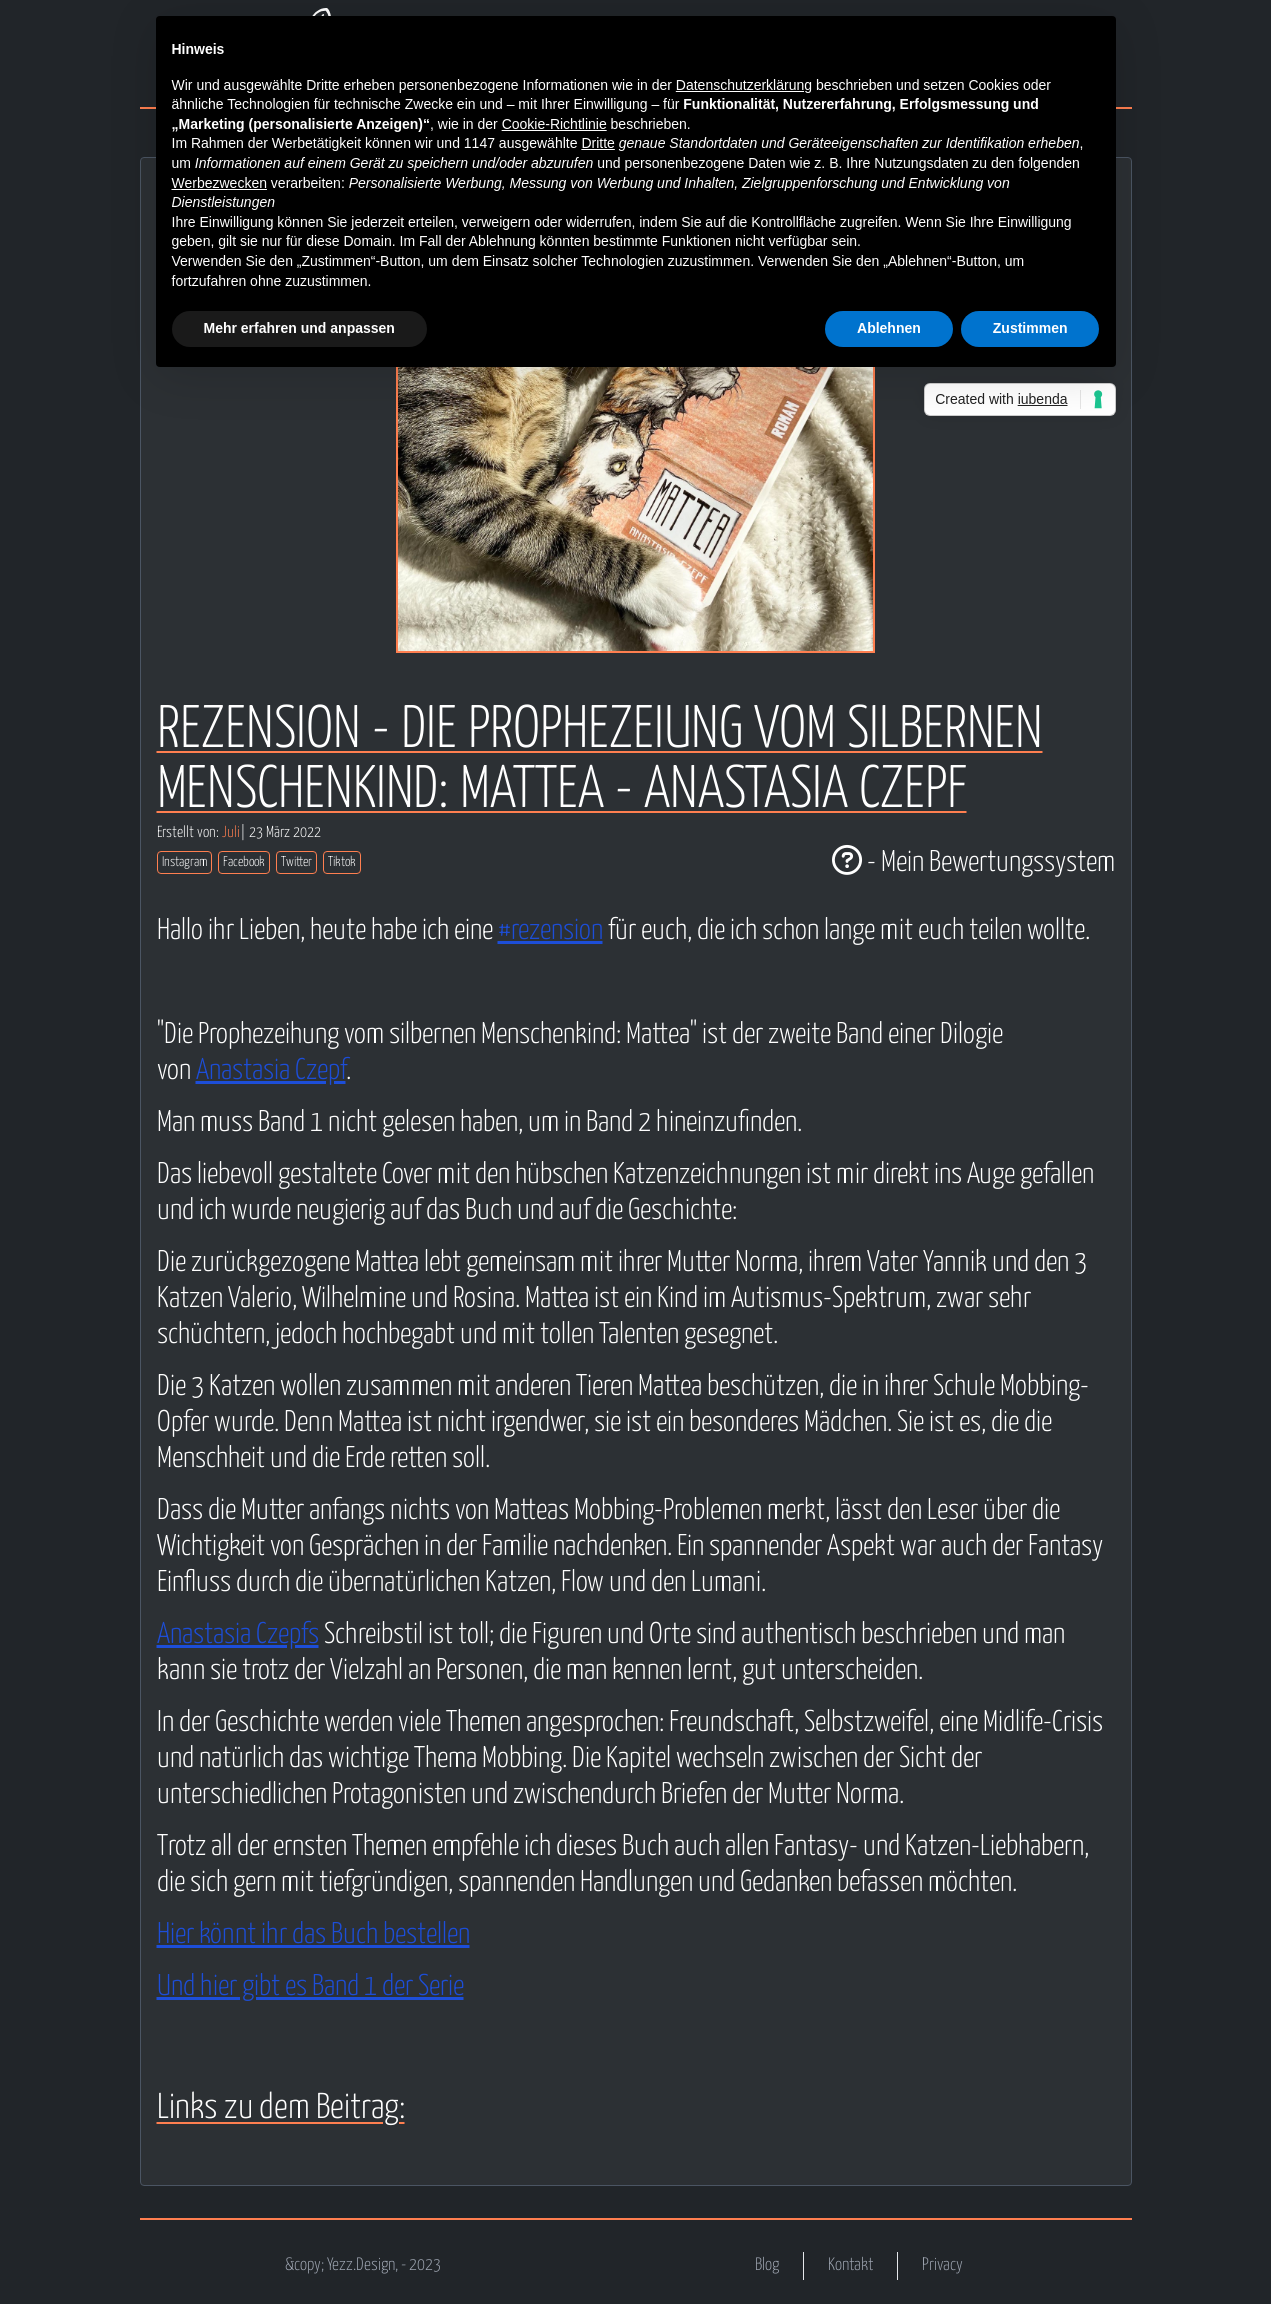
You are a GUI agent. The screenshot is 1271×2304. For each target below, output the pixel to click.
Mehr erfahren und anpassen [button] (299, 328)
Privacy (942, 2265)
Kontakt (850, 2265)
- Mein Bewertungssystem (973, 863)
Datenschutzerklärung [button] (744, 85)
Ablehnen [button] (889, 328)
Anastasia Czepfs (238, 1635)
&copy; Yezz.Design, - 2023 (363, 2265)
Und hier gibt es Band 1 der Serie (310, 1987)
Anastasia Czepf (271, 1071)
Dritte (597, 143)
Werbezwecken (219, 183)
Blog (767, 2265)
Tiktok (342, 862)
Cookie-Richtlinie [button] (554, 124)
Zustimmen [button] (1030, 328)
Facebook (244, 862)
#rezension (550, 931)
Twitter (296, 862)
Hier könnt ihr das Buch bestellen (313, 1935)
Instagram (184, 862)
